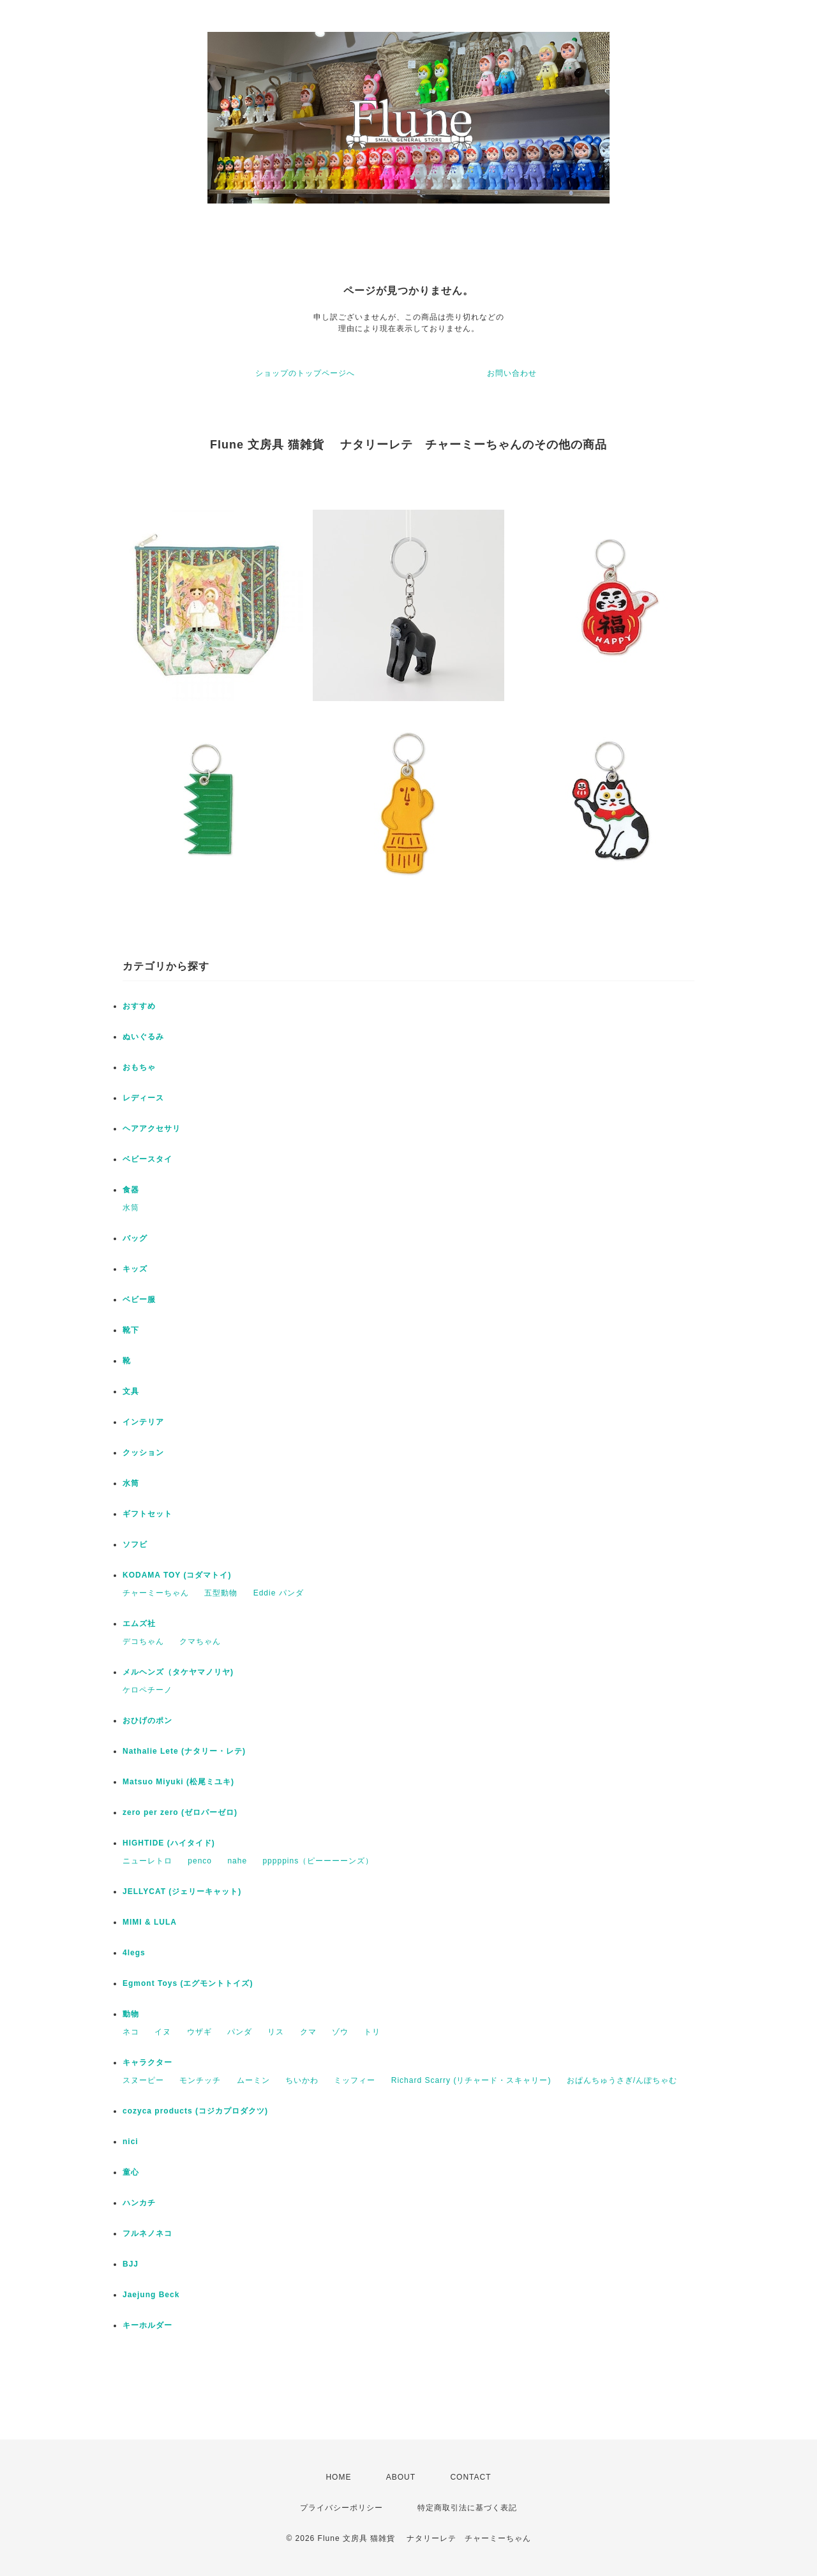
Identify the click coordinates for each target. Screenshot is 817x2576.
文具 (131, 1391)
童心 (131, 2172)
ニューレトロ (147, 1860)
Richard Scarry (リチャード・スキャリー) (471, 2080)
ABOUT (401, 2477)
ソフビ (135, 1544)
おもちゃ (139, 1067)
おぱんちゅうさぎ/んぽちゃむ (622, 2080)
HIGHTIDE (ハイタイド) (169, 1843)
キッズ (135, 1268)
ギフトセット (147, 1513)
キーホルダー (147, 2325)
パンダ (239, 2031)
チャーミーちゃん (156, 1592)
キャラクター (147, 2062)
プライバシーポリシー (341, 2507)
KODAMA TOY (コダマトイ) (177, 1575)
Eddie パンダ (278, 1592)
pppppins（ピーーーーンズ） (317, 1860)
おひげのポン (147, 1720)
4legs (134, 1952)
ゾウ (340, 2031)
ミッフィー (354, 2080)
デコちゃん (143, 1641)
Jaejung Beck (151, 2294)
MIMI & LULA (150, 1922)
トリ (372, 2031)
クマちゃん (200, 1641)
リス (275, 2031)
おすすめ (139, 1006)
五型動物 (220, 1592)
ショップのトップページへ (305, 373)
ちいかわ (302, 2080)
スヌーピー (143, 2080)
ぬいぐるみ (143, 1036)
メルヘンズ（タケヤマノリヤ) (178, 1672)
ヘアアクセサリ (152, 1128)
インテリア (143, 1422)
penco (200, 1860)
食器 (131, 1189)
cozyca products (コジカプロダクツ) (195, 2110)
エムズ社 (139, 1623)
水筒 (131, 1207)
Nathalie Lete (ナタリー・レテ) (184, 1751)
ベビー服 (139, 1299)
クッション (143, 1452)
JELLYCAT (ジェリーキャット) (182, 1891)
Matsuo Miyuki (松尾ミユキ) (178, 1781)
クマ (308, 2031)
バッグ (135, 1238)
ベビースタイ (147, 1159)
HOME (338, 2477)
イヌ (162, 2031)
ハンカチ (139, 2202)
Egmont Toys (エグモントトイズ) (188, 1983)
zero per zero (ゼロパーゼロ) (180, 1812)
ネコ (131, 2031)
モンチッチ (200, 2080)
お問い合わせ (512, 373)
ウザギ (199, 2031)
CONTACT (470, 2477)
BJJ (131, 2264)
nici (131, 2141)
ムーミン (253, 2080)
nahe (237, 1860)
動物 (131, 2014)
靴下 (131, 1330)
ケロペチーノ (147, 1689)
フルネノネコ (147, 2233)
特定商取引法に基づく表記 (467, 2507)
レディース (143, 1097)
